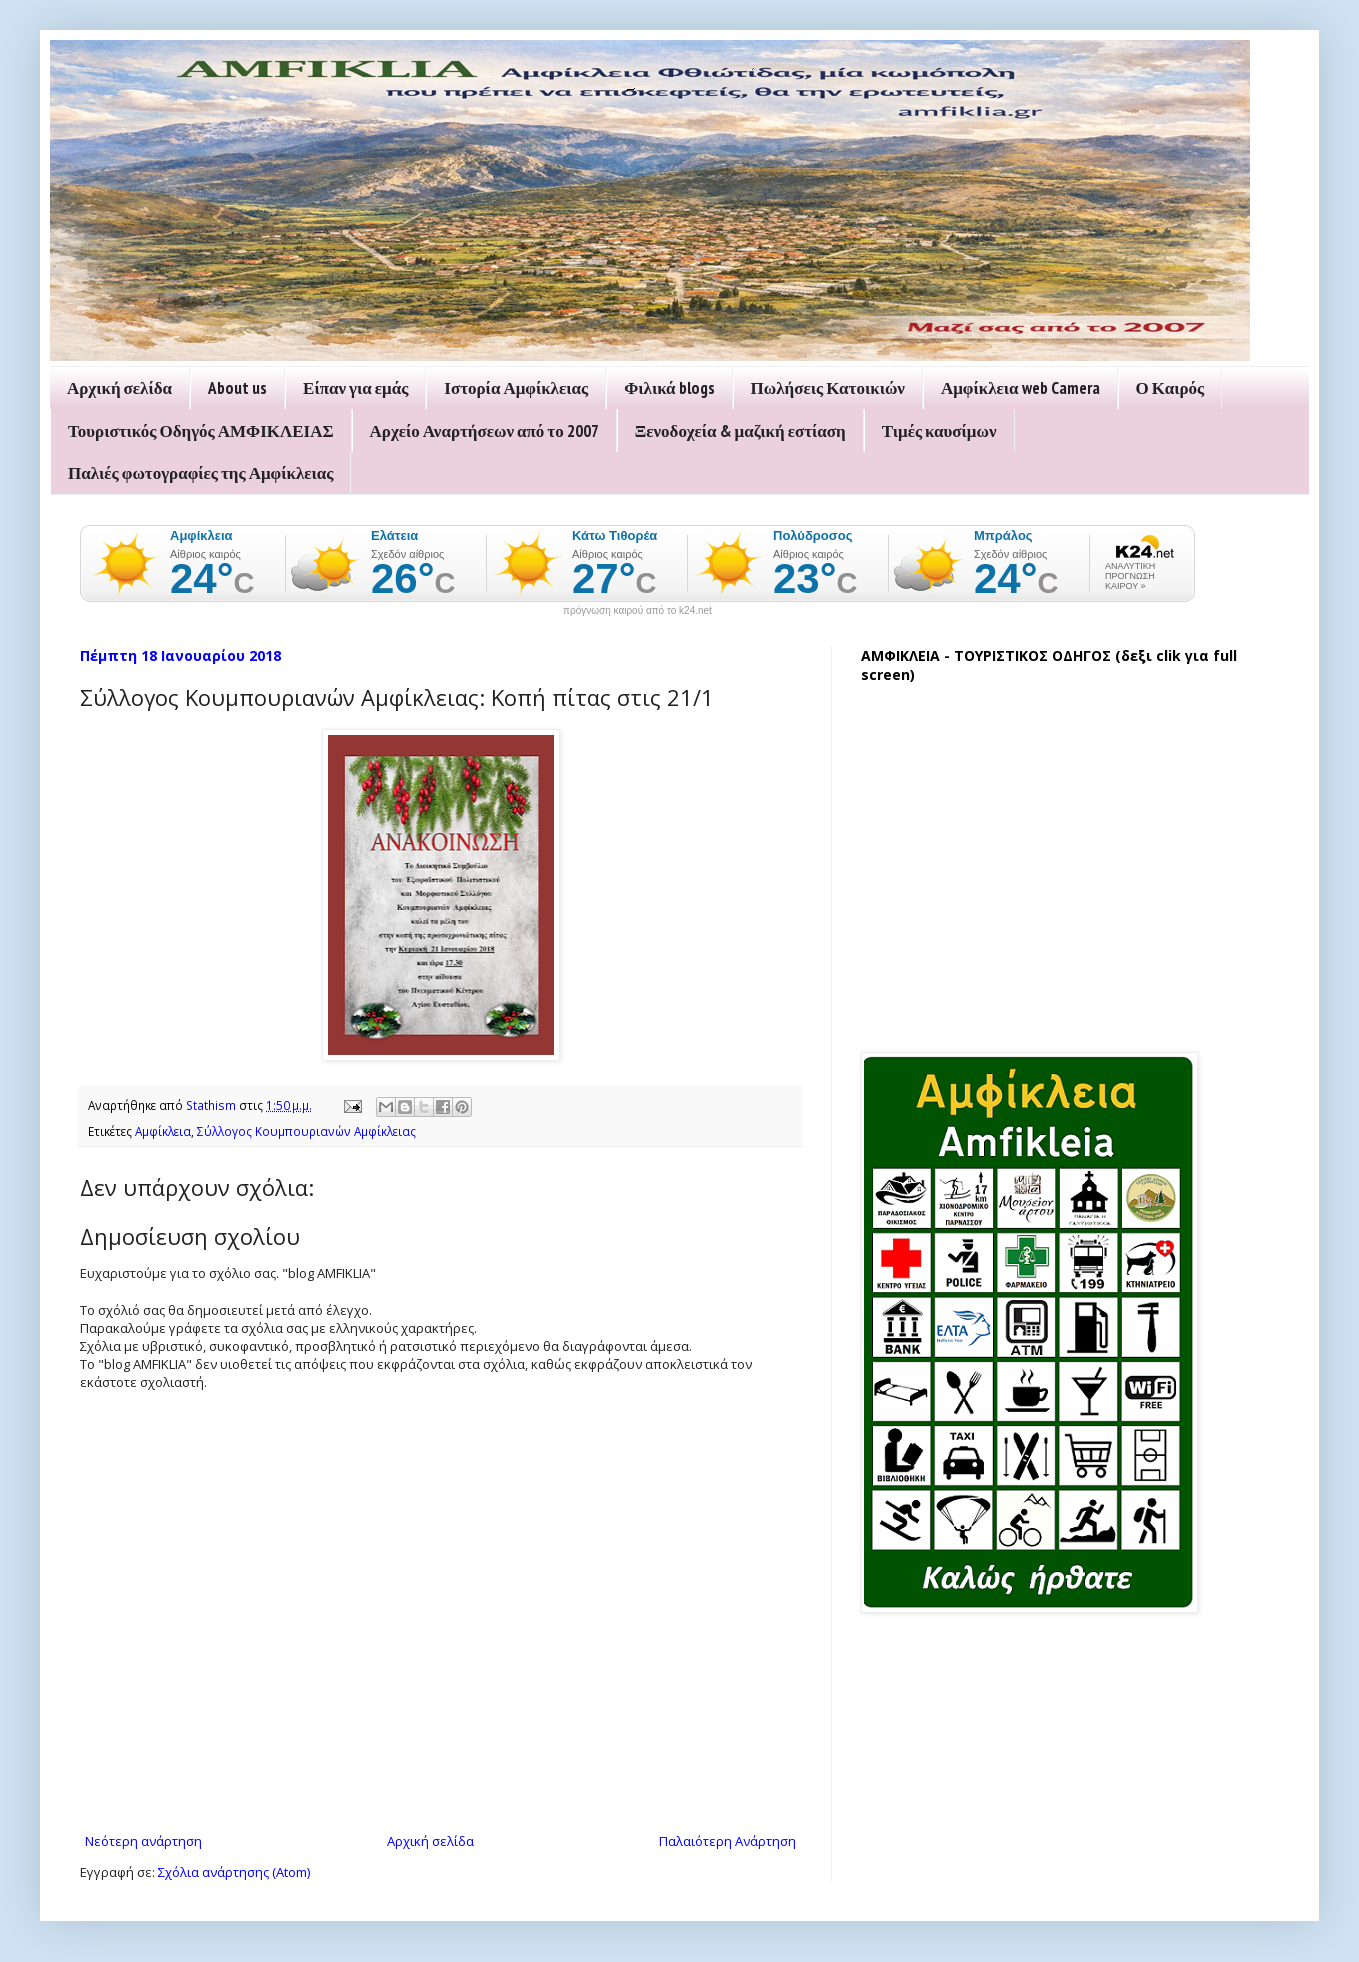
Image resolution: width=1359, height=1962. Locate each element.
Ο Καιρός (1170, 388)
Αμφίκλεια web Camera (1020, 388)
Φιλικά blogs (669, 388)
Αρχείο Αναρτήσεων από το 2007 (484, 431)
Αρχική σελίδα (119, 388)
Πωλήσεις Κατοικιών (828, 388)
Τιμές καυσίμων (939, 431)
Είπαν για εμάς (355, 388)
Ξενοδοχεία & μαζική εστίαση (740, 431)
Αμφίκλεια (163, 1131)
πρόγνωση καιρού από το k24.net (637, 611)
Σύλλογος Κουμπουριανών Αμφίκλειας (306, 1131)
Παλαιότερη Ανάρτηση (727, 1841)
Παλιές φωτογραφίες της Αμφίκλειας (200, 473)
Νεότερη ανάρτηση (143, 1841)
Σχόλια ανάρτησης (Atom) (234, 1872)
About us (237, 388)
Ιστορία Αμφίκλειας (516, 388)
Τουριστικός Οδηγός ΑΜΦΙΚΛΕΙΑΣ (201, 431)
